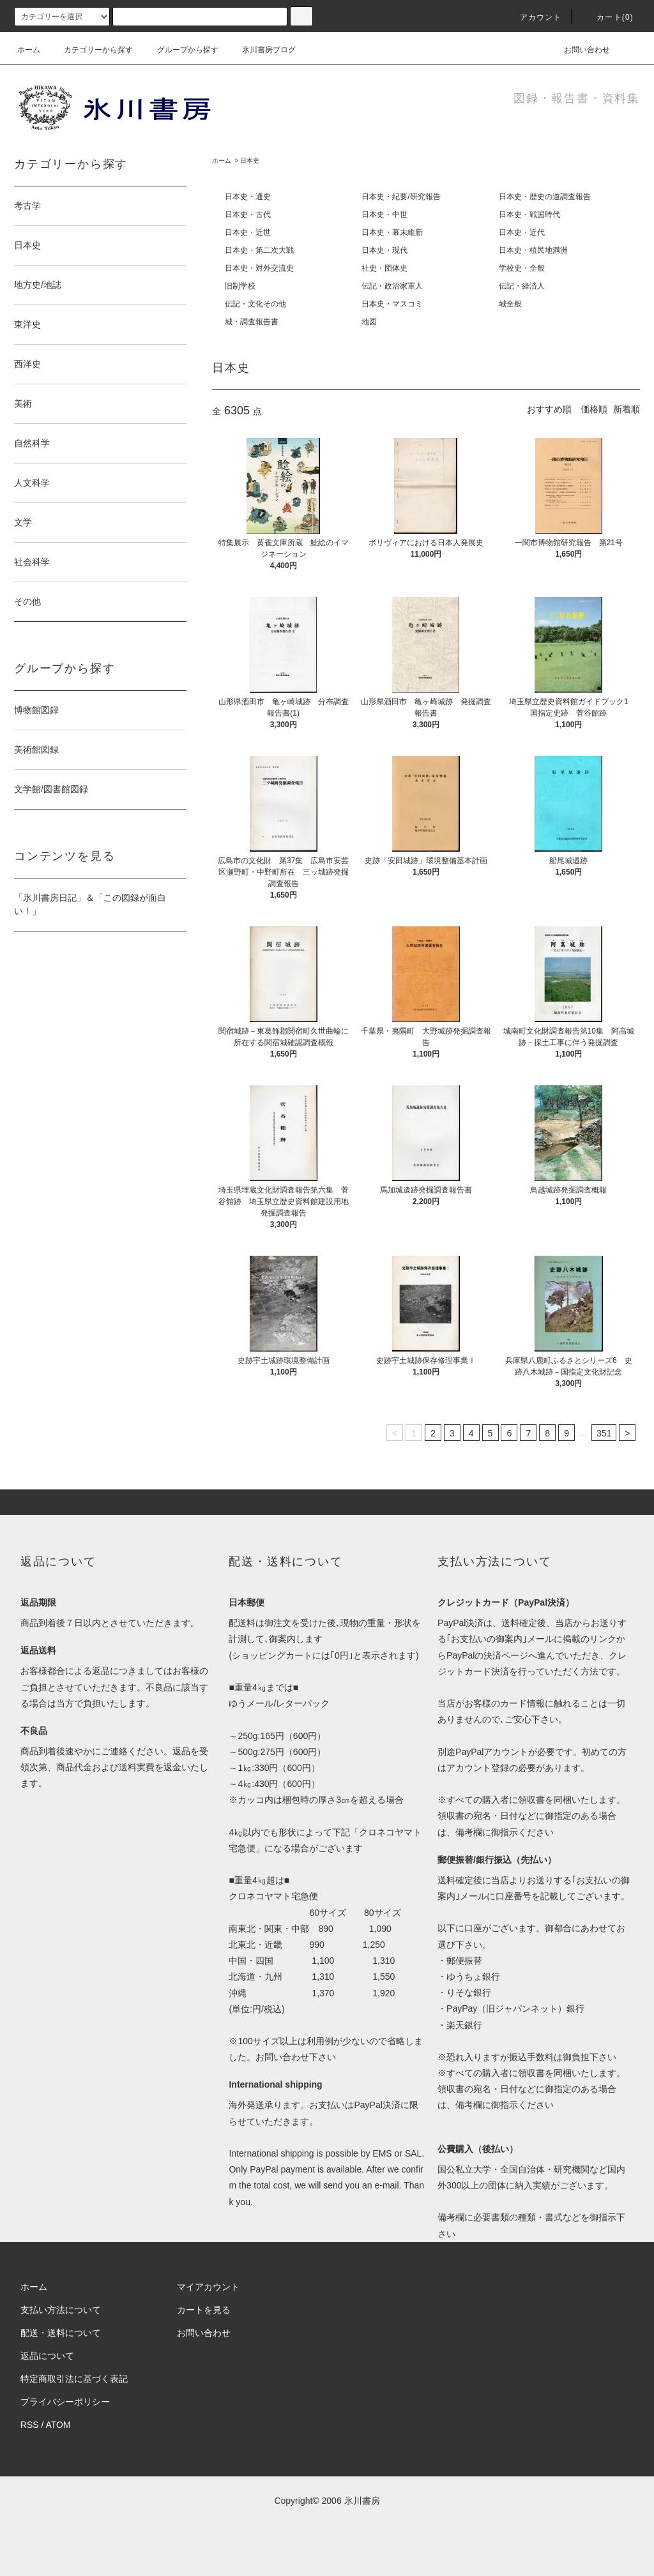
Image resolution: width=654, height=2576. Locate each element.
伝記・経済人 (522, 286)
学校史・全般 (522, 268)
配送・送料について (60, 2333)
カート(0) (607, 17)
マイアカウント (208, 2287)
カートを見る (204, 2310)
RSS (29, 2425)
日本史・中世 (384, 214)
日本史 (249, 160)
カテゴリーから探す (91, 49)
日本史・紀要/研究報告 (400, 196)
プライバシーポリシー (65, 2402)
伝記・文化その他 (255, 303)
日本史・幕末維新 (392, 232)
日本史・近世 (248, 232)
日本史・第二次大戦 (259, 250)
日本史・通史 (248, 196)
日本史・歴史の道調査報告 (545, 196)
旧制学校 (240, 286)
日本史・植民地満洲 (533, 250)
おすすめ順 (549, 409)
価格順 (594, 409)
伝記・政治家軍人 (392, 286)
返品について (47, 2356)
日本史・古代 (248, 214)
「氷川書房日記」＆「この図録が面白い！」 (90, 904)
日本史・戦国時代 (529, 214)
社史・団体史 (384, 268)
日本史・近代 (522, 232)
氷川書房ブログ (261, 49)
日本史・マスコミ (392, 303)
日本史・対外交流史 (259, 268)
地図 (369, 321)
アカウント (533, 17)
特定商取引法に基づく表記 (74, 2379)
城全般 (510, 303)
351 (604, 1433)
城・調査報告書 (251, 321)
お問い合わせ (579, 49)
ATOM (58, 2425)
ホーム (28, 49)
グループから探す (180, 49)
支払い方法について (60, 2310)
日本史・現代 (384, 250)
